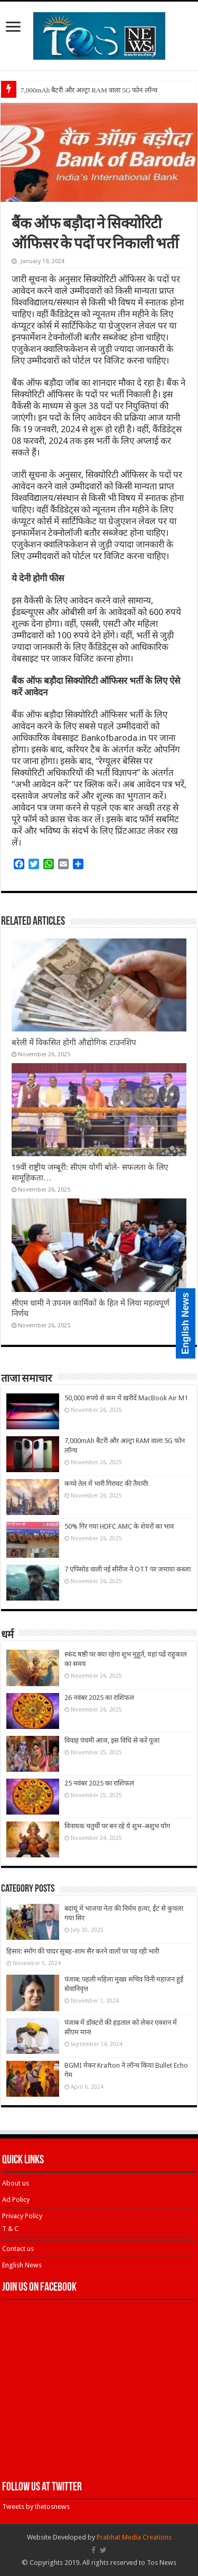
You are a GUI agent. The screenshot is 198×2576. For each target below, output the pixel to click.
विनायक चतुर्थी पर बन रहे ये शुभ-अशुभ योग (117, 1826)
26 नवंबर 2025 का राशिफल (99, 1697)
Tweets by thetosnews (36, 2506)
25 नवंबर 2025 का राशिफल (99, 1783)
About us (15, 2183)
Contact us (18, 2249)
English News (22, 2265)
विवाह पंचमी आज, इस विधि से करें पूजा (111, 1740)
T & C (10, 2229)
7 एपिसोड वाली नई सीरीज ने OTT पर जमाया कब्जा (127, 1569)
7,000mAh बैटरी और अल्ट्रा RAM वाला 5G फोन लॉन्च (89, 90)
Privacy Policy (22, 2216)
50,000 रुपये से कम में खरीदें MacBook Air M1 (126, 1398)
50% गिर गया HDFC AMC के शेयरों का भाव (119, 1526)
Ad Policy (16, 2199)
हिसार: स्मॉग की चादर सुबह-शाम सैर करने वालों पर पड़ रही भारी (82, 1951)
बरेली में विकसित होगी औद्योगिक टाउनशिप (74, 1042)
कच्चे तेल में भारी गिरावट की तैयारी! (106, 1483)
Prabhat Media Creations (134, 2537)
